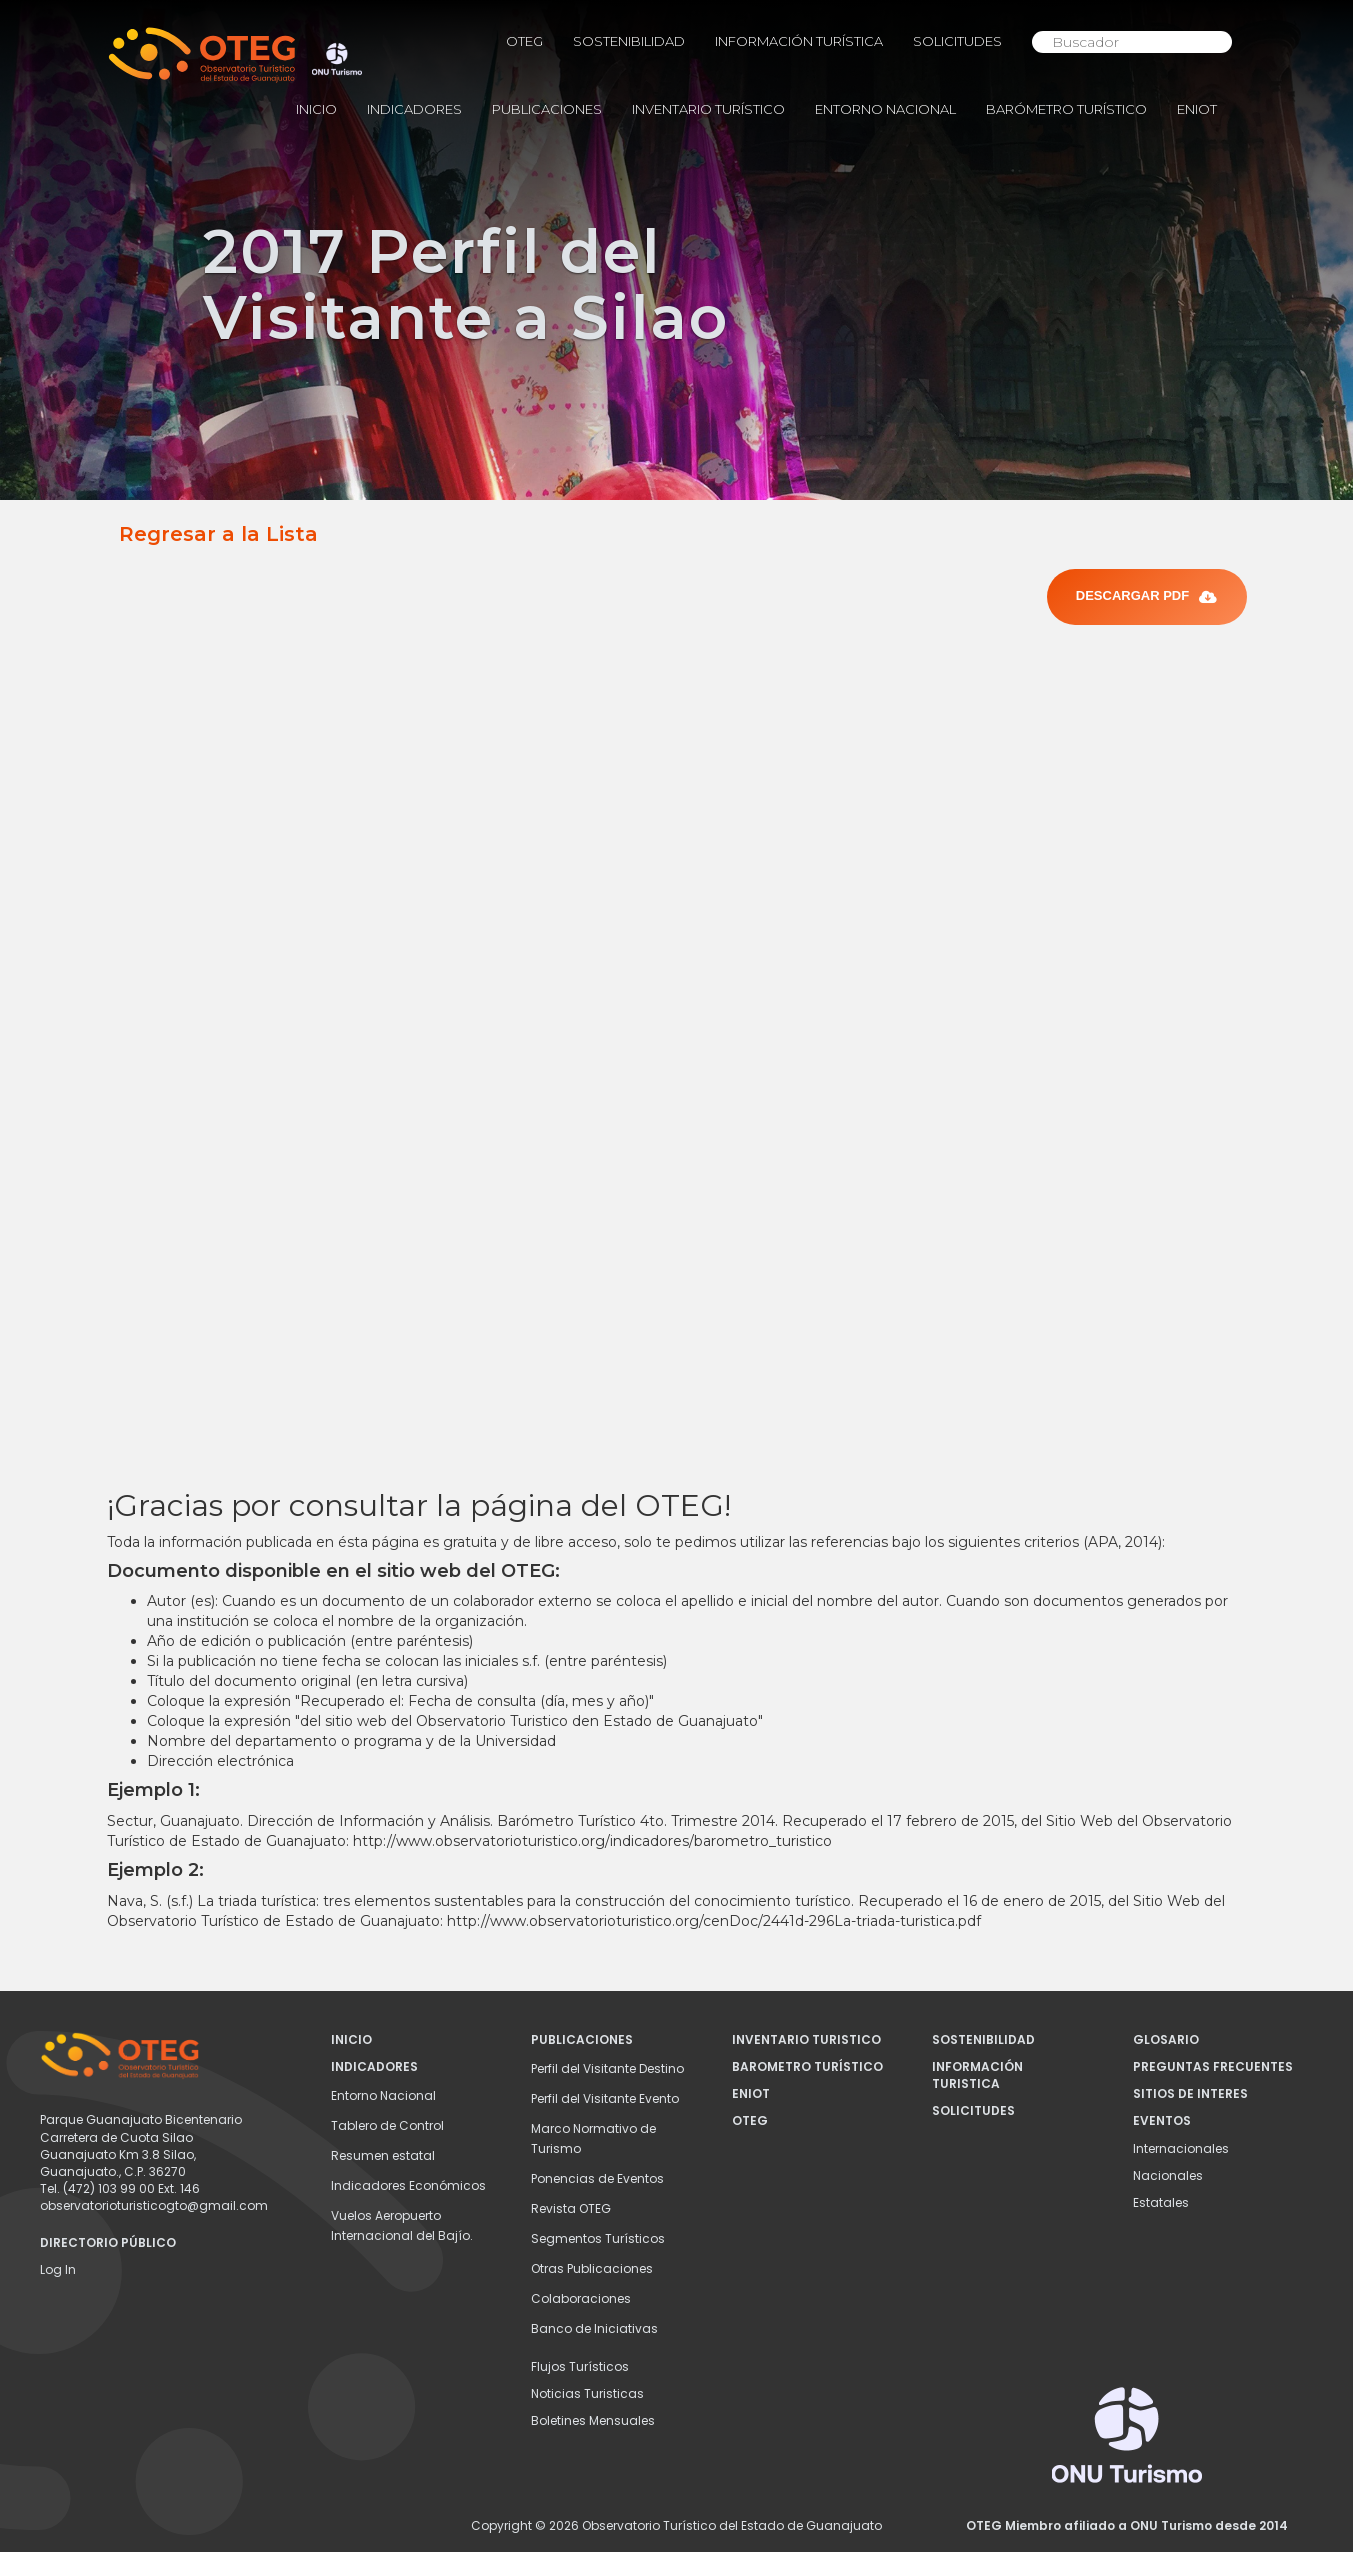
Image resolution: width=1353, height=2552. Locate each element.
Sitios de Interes (1190, 2093)
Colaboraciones (581, 2298)
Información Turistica (977, 2075)
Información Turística (799, 41)
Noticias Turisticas (587, 2393)
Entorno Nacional (885, 109)
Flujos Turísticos (580, 2366)
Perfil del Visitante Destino (607, 2068)
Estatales (1161, 2202)
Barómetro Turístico (1066, 109)
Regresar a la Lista (218, 534)
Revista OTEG (571, 2208)
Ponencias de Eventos (597, 2178)
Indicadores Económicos (408, 2185)
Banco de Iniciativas (594, 2328)
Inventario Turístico (708, 109)
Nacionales (1168, 2175)
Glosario (1166, 2039)
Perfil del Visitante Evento (605, 2098)
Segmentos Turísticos (598, 2238)
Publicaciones (547, 109)
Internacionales (1181, 2148)
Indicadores (414, 109)
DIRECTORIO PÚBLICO (108, 2242)
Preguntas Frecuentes (1213, 2066)
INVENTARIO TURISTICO (806, 2039)
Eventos (1162, 2120)
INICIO (316, 109)
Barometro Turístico (807, 2066)
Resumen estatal (383, 2155)
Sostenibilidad (629, 41)
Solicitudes (957, 41)
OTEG (524, 41)
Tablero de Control (387, 2125)
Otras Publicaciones (592, 2268)
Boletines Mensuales (593, 2420)
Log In (58, 2269)
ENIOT (1197, 109)
